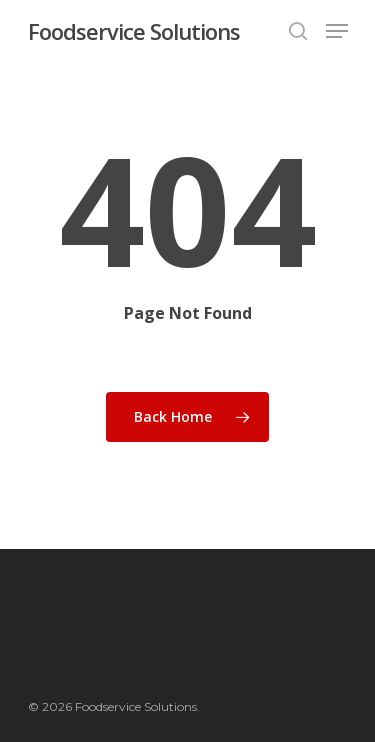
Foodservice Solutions (134, 31)
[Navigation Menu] (337, 31)
